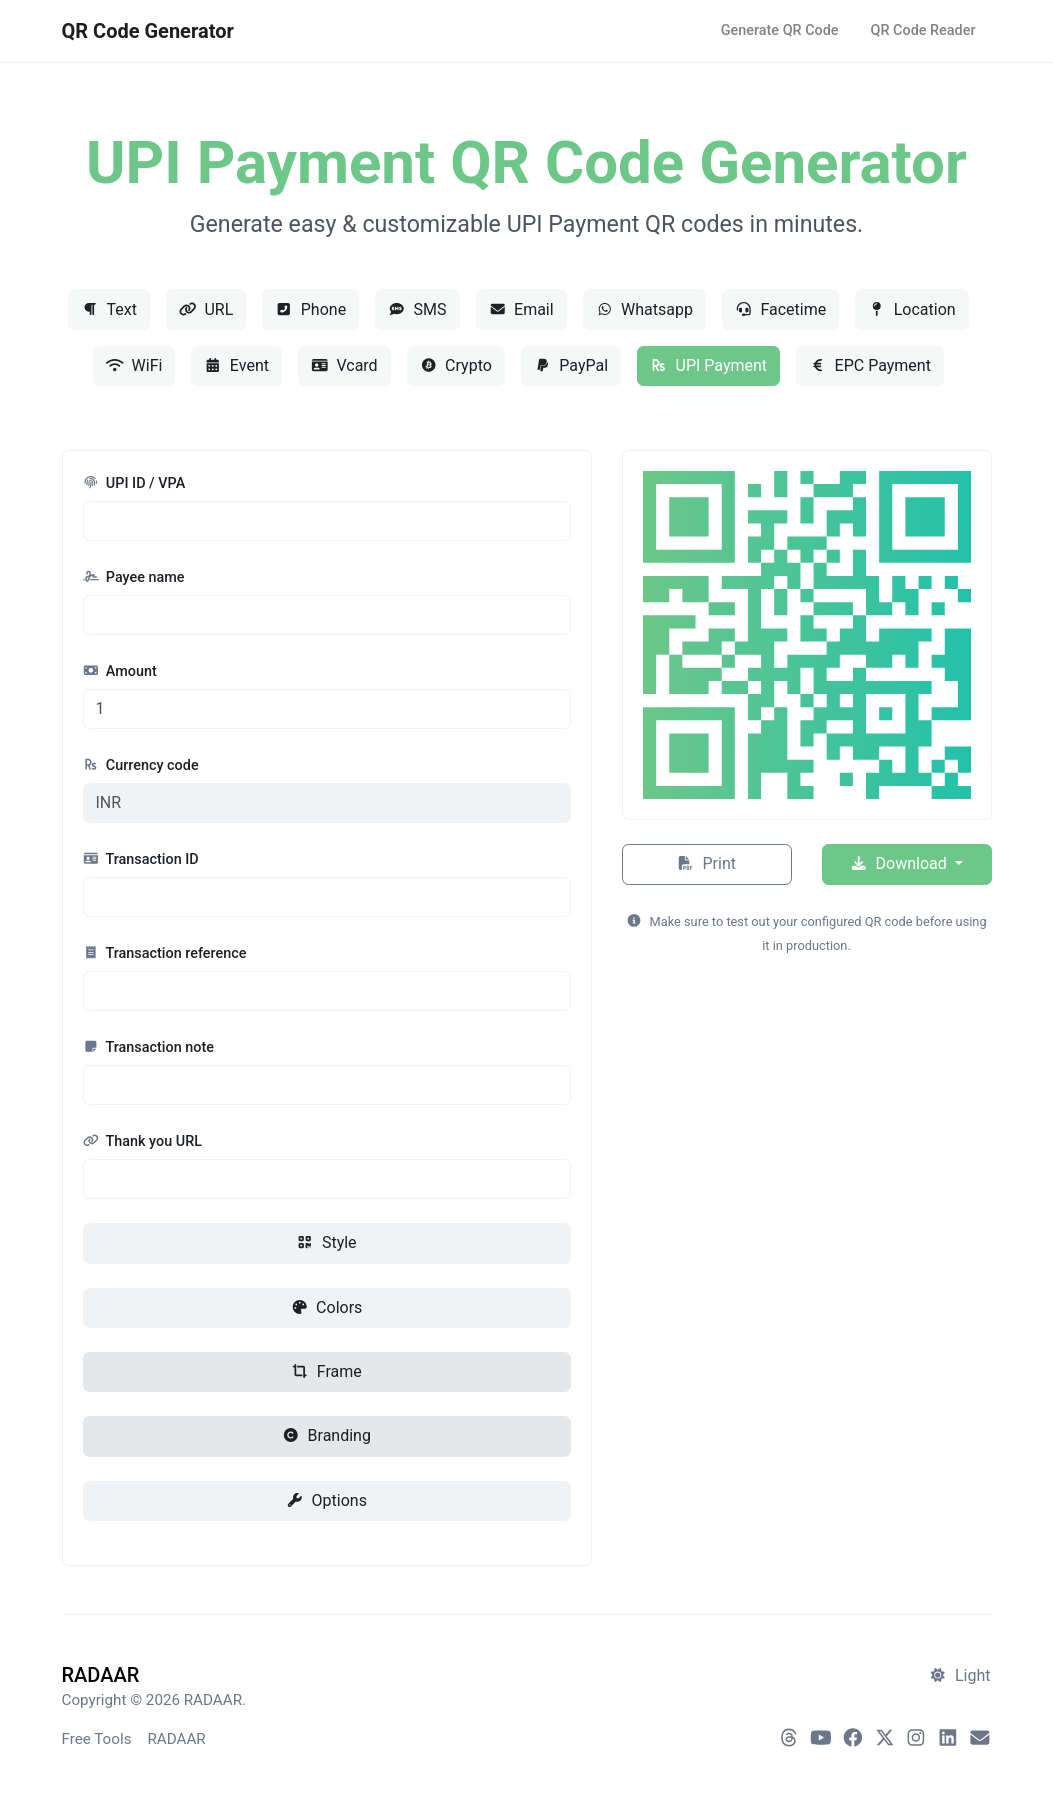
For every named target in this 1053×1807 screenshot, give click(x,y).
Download (900, 863)
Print (706, 863)
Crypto (456, 365)
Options (326, 1500)
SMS (417, 309)
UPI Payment (708, 365)
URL (206, 309)
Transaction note (148, 1047)
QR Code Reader (923, 30)
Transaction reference (165, 953)
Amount (120, 671)
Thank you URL (143, 1141)
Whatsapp (644, 309)
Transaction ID (141, 859)
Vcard (344, 365)
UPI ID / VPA (134, 483)
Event (236, 365)
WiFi (134, 365)
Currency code (141, 765)
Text (109, 309)
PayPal (571, 365)
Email (521, 309)
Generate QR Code (780, 30)
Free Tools (97, 1739)
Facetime (780, 309)
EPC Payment (870, 365)
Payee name (134, 577)
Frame (326, 1371)
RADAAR (176, 1739)
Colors (327, 1307)
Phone (310, 309)
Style (326, 1242)
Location (911, 309)
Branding (326, 1435)
